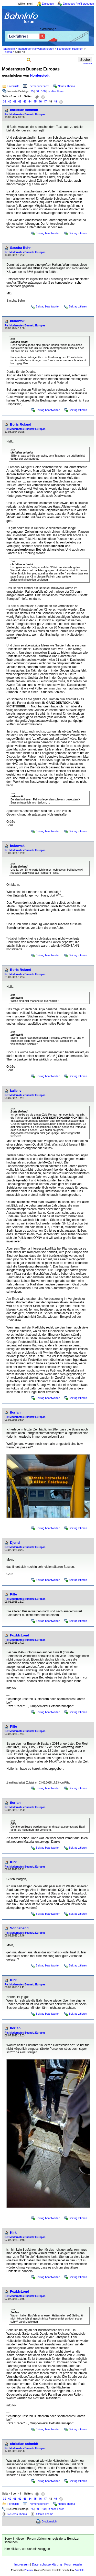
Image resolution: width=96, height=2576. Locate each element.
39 (4, 101)
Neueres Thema (17, 2514)
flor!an (15, 1412)
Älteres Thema (44, 2514)
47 (45, 101)
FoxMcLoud (19, 1635)
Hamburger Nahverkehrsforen (36, 48)
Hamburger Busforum (70, 48)
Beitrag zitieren (78, 233)
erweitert (87, 63)
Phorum (28, 2570)
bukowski (18, 321)
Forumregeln (73, 2564)
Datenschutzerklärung (47, 2564)
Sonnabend (19, 1928)
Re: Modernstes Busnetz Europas (25, 114)
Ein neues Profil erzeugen (78, 3)
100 (43, 91)
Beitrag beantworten (48, 233)
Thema (7, 51)
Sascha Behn (20, 248)
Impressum (21, 2564)
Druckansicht (49, 2521)
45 (35, 101)
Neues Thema (66, 86)
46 (40, 101)
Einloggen (48, 3)
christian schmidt (24, 110)
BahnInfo (79, 2570)
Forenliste (13, 86)
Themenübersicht (38, 86)
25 (32, 91)
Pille (13, 1594)
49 (55, 101)
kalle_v (15, 1091)
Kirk (13, 1862)
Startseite (9, 48)
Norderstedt (40, 75)
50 (37, 91)
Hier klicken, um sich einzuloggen (27, 2549)
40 (9, 101)
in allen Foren (56, 91)
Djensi (15, 1542)
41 (14, 101)
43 (24, 101)
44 (29, 101)
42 (20, 101)
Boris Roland (20, 424)
